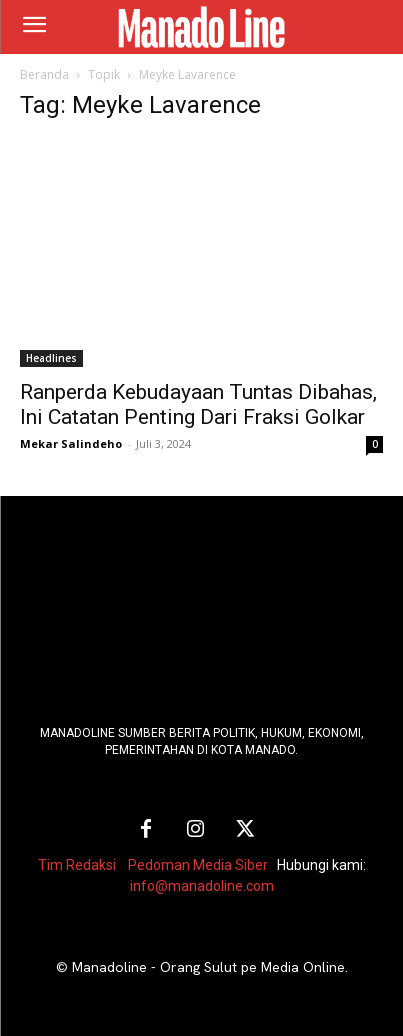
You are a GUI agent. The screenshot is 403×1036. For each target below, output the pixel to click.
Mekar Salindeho (71, 443)
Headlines (51, 358)
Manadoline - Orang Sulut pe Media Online (208, 967)
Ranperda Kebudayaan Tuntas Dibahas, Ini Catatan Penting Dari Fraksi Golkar (198, 404)
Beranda (44, 74)
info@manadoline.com (202, 886)
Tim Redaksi (77, 865)
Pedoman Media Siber (198, 865)
